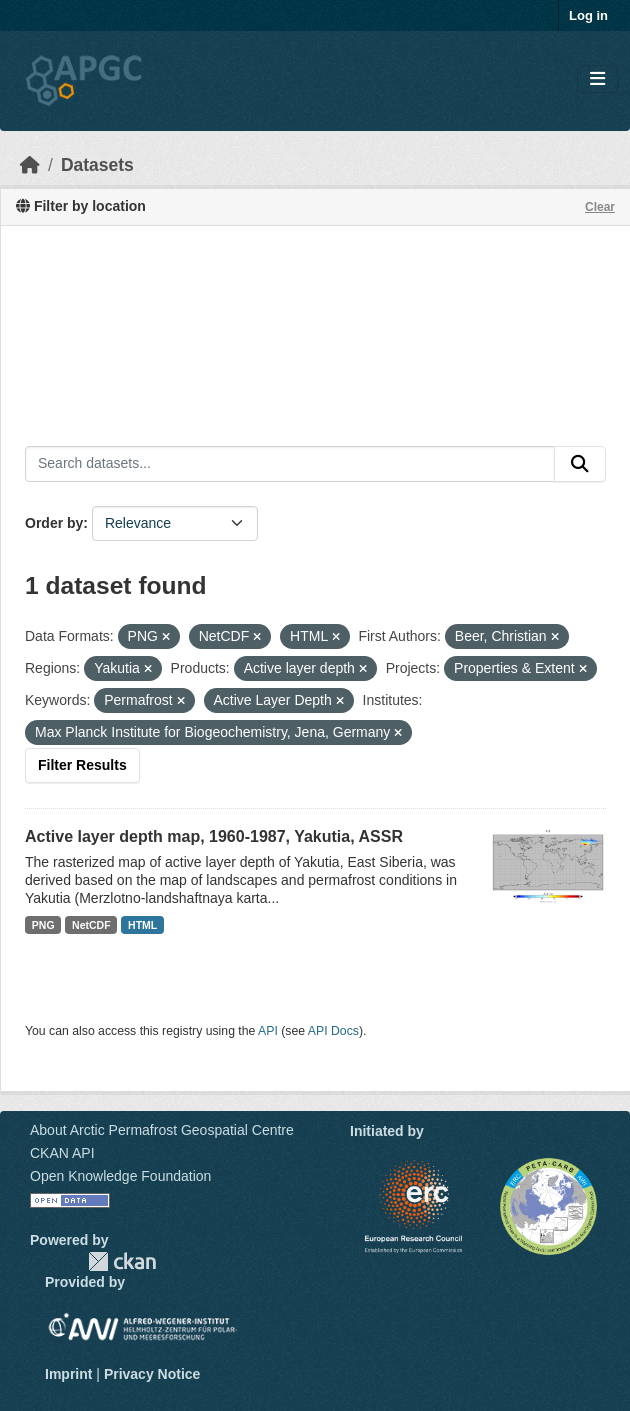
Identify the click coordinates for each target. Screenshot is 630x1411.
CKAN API (62, 1153)
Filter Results (82, 765)
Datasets (97, 165)
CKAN (122, 1261)
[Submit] (580, 464)
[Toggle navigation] (597, 79)
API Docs (333, 1031)
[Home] (30, 165)
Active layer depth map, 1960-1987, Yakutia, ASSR (214, 836)
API (268, 1031)
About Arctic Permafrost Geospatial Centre (162, 1130)
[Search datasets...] (290, 464)
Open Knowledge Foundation (120, 1176)
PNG (43, 925)
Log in (588, 15)
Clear (600, 207)
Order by (54, 523)
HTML (142, 925)
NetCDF (91, 925)
